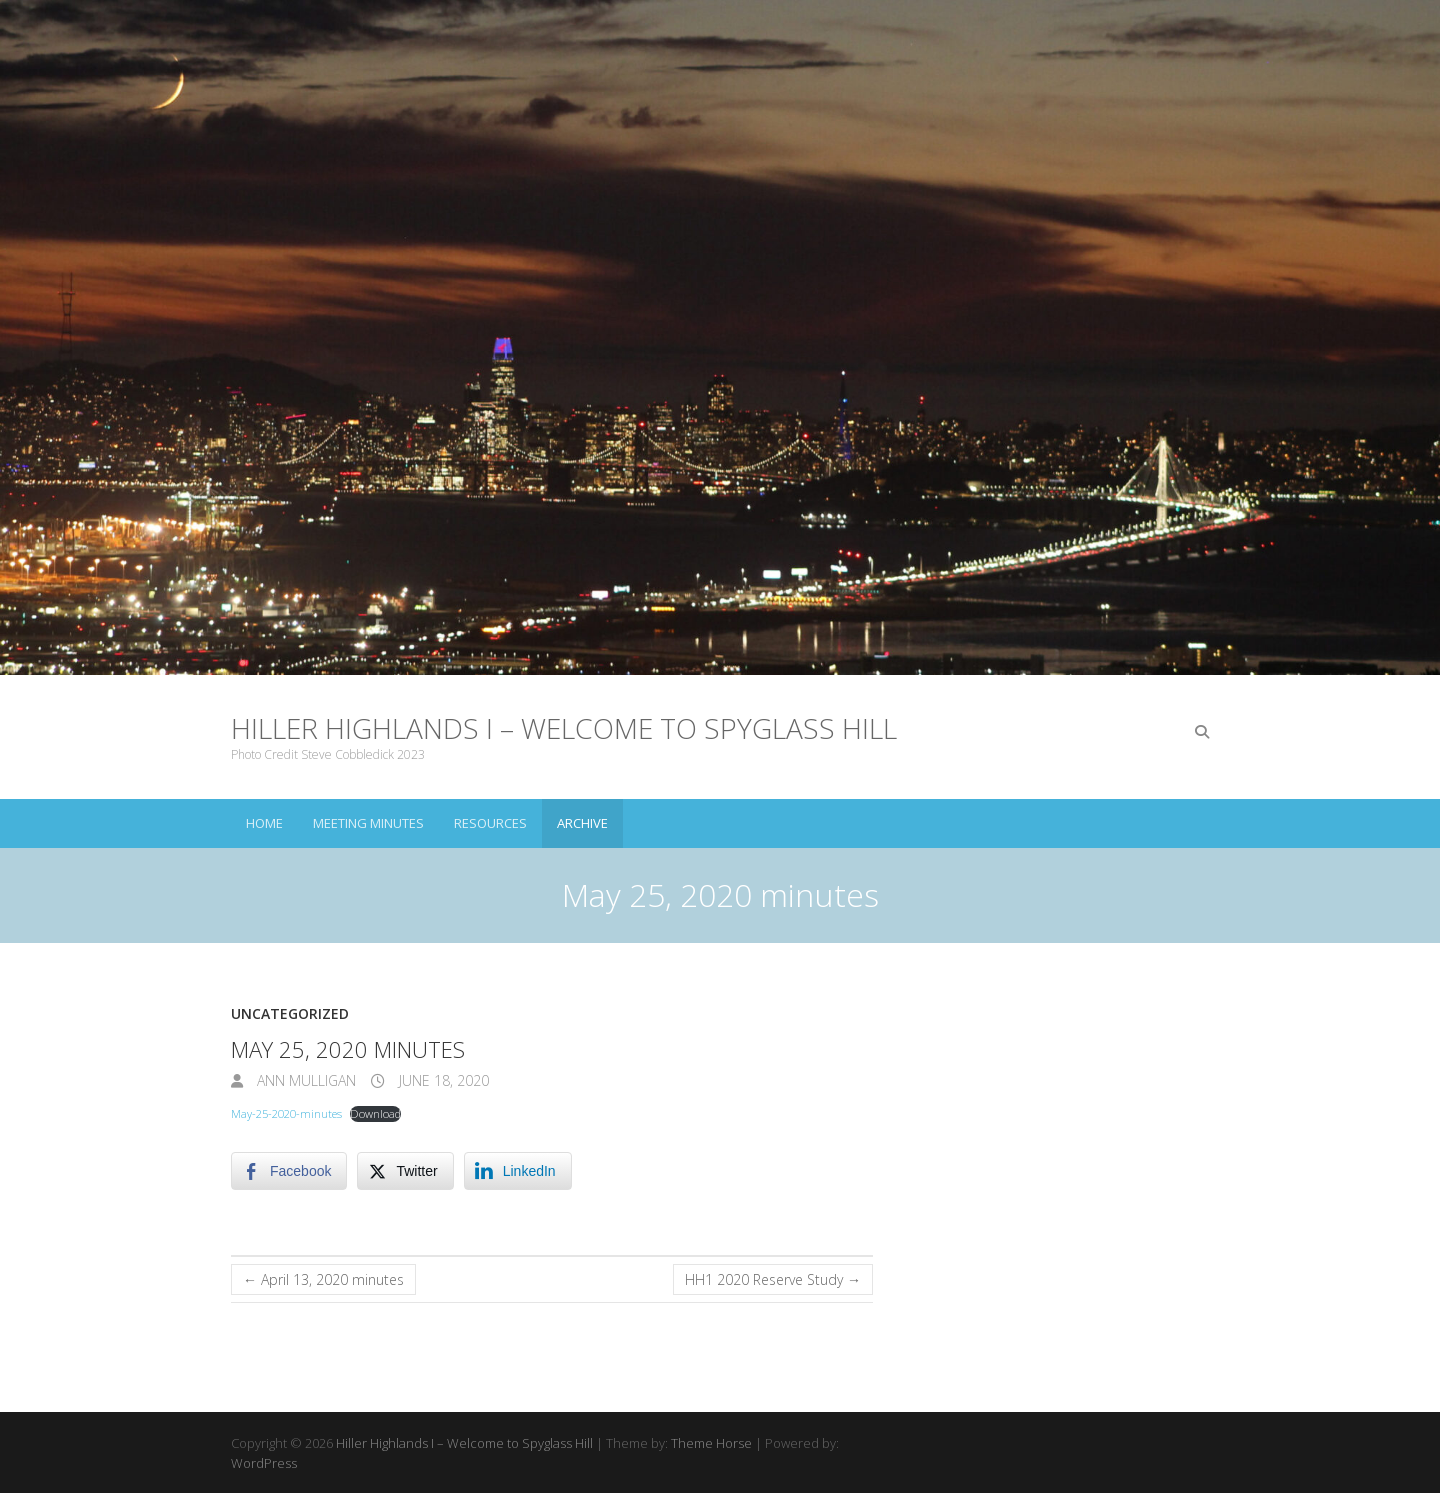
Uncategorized (290, 1013)
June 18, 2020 (442, 1080)
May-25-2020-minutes (286, 1113)
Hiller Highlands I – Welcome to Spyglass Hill (564, 728)
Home (264, 823)
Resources (490, 823)
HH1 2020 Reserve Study (773, 1279)
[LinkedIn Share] (518, 1171)
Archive (582, 823)
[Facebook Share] (289, 1171)
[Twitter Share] (405, 1171)
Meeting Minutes (368, 823)
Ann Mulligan (304, 1080)
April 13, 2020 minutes (323, 1279)
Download (375, 1113)
